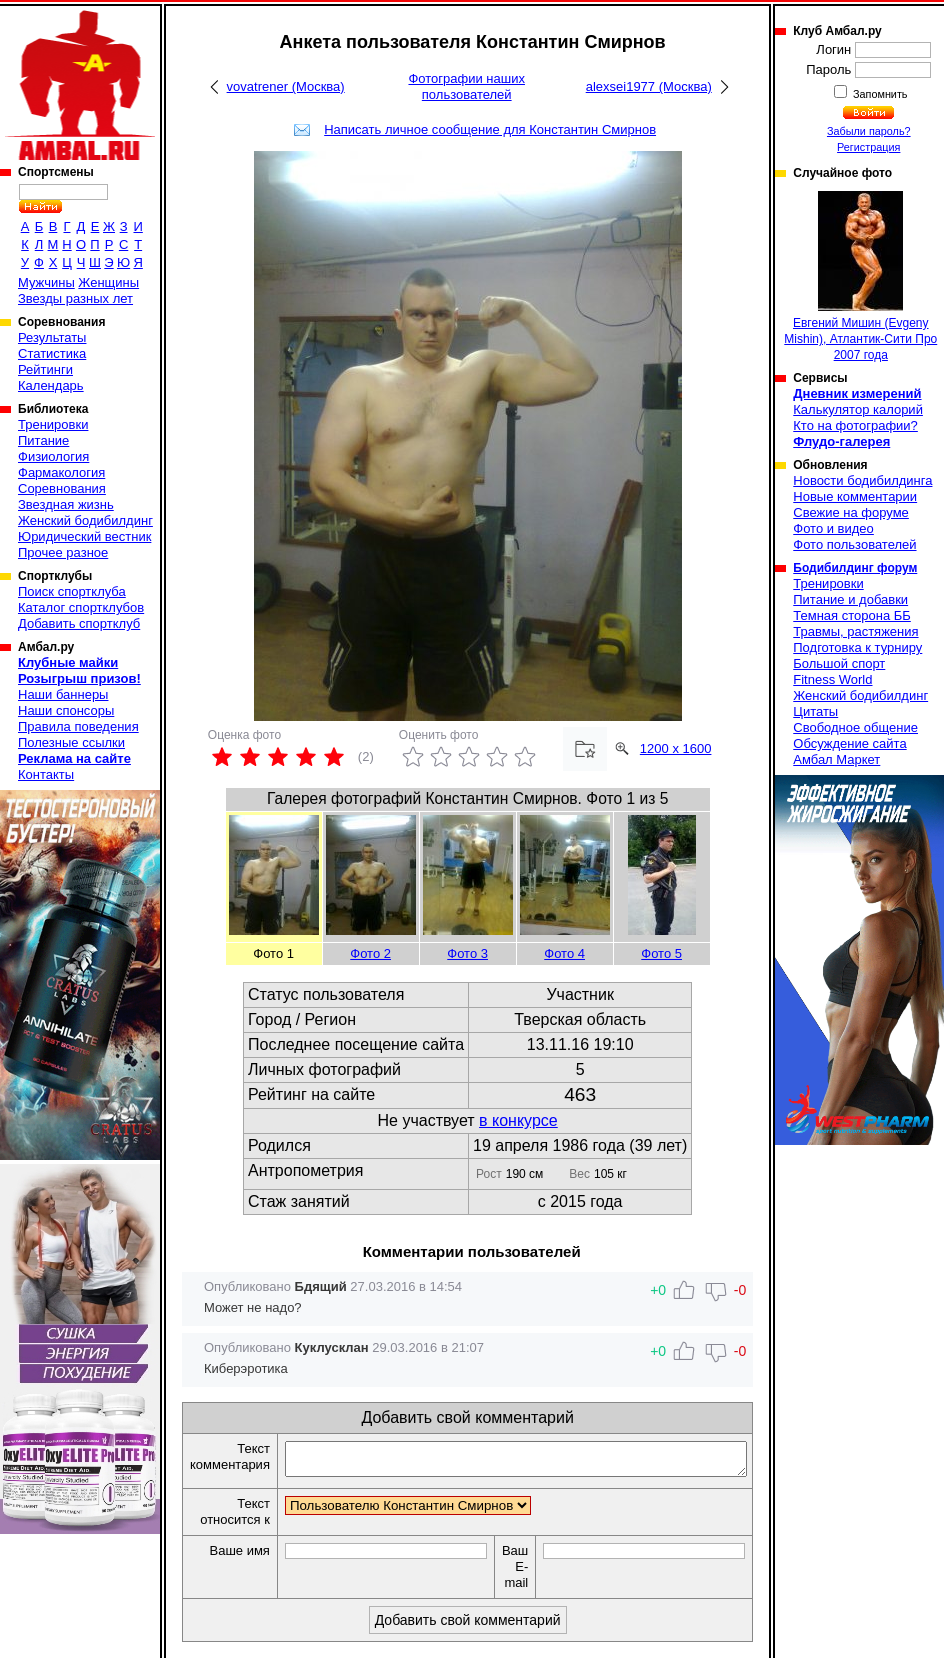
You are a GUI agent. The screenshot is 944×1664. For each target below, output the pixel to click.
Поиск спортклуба (72, 591)
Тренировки (53, 424)
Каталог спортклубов (81, 607)
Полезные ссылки (71, 742)
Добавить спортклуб (79, 623)
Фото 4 (564, 953)
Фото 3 (467, 953)
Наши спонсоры (66, 710)
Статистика (52, 353)
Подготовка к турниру (857, 647)
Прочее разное (63, 552)
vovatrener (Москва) (286, 86)
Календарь (51, 385)
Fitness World (832, 679)
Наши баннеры (63, 694)
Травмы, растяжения (855, 631)
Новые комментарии (855, 496)
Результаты (52, 337)
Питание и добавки (850, 599)
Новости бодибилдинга (862, 480)
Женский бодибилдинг (85, 520)
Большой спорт (839, 663)
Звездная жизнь (66, 504)
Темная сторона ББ (852, 615)
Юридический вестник (84, 536)
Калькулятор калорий (858, 409)
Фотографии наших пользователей (466, 86)
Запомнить (879, 94)
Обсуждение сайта (849, 743)
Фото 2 (370, 953)
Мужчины (46, 282)
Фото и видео (833, 528)
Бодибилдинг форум (855, 568)
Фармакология (61, 472)
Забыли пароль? (869, 131)
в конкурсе (518, 1120)
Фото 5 (661, 953)
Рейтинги (45, 369)
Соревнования (62, 488)
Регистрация (868, 147)
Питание (43, 440)
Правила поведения (78, 726)
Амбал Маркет (836, 759)
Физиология (53, 456)
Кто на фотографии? (855, 425)
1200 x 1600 (676, 748)
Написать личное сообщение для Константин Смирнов (490, 129)
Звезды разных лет (75, 298)
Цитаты (815, 711)
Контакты (46, 774)
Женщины (108, 282)
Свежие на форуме (851, 512)
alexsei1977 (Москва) (649, 86)
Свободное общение (855, 727)
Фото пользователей (854, 544)
